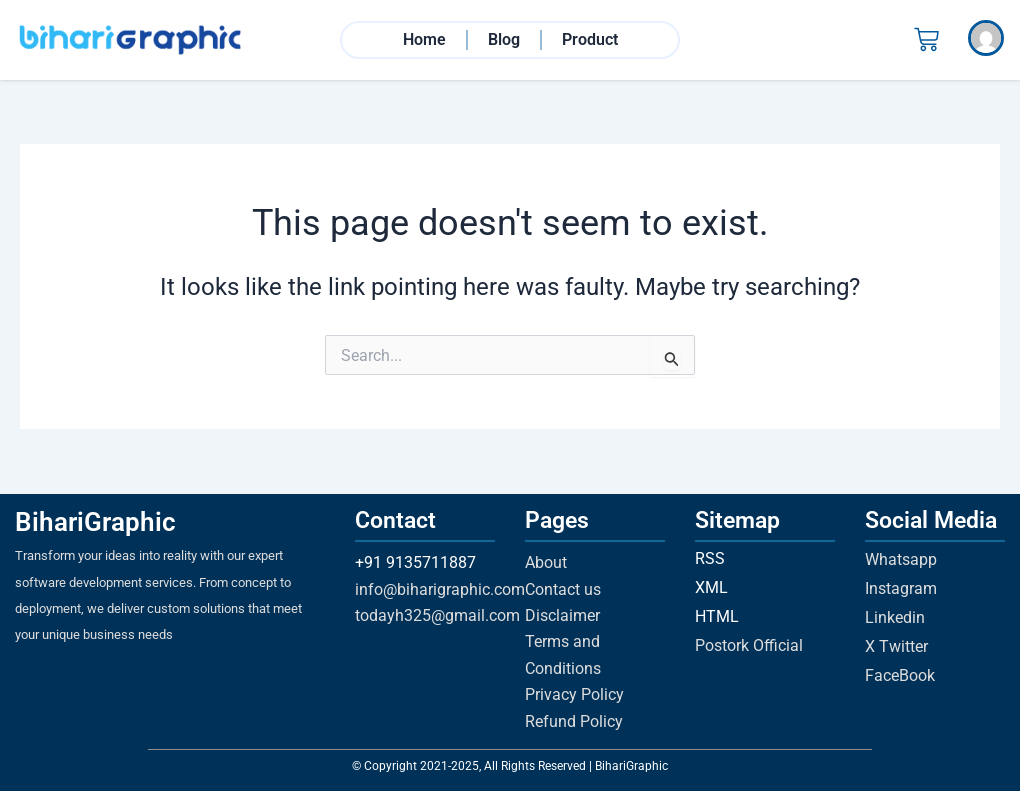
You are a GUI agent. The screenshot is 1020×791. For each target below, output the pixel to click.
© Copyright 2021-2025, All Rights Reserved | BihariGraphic (510, 766)
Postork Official (749, 645)
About (546, 562)
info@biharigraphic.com (440, 589)
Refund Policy (574, 721)
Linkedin (895, 617)
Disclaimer (562, 615)
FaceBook (900, 675)
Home (424, 40)
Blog (504, 40)
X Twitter (896, 646)
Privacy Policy (574, 694)
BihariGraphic (95, 522)
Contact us (563, 589)
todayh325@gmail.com (437, 615)
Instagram (901, 588)
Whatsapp (901, 559)
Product (590, 40)
